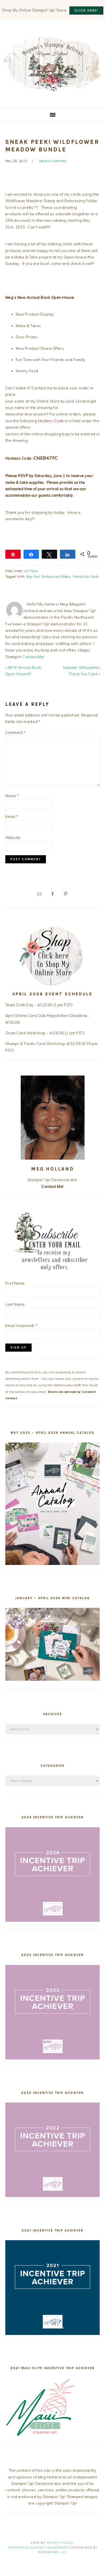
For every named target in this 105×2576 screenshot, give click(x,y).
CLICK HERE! (86, 10)
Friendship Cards (86, 577)
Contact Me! (33, 657)
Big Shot (33, 577)
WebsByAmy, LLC (52, 2552)
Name (12, 796)
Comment (15, 732)
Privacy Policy (61, 2542)
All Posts (31, 571)
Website (13, 837)
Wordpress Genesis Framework (38, 2547)
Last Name (15, 1304)
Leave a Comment (53, 161)
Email (11, 816)
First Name (15, 1283)
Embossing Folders (56, 577)
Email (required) (21, 1325)
